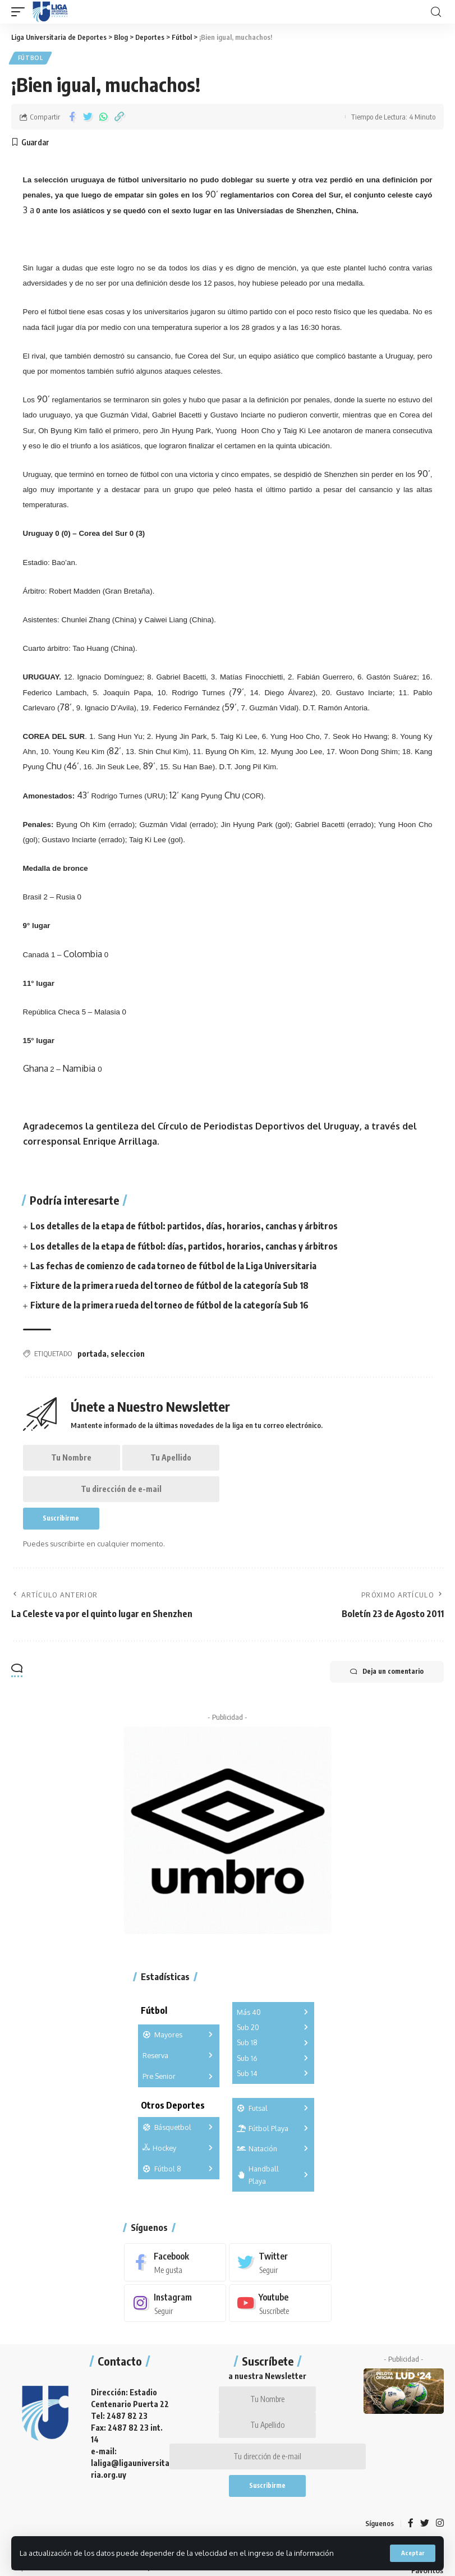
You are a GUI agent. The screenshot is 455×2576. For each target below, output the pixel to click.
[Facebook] (175, 2266)
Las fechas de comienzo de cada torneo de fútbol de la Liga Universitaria (174, 1266)
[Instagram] (175, 2307)
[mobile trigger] (20, 12)
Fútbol (30, 58)
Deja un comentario (384, 1676)
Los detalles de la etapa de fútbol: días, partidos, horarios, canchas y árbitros (184, 1246)
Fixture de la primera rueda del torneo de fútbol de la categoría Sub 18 (169, 1286)
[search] (436, 12)
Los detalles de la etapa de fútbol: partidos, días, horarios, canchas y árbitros (184, 1227)
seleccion (128, 1355)
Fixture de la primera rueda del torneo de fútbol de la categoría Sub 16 (169, 1305)
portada (92, 1355)
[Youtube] (280, 2307)
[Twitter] (280, 2266)
